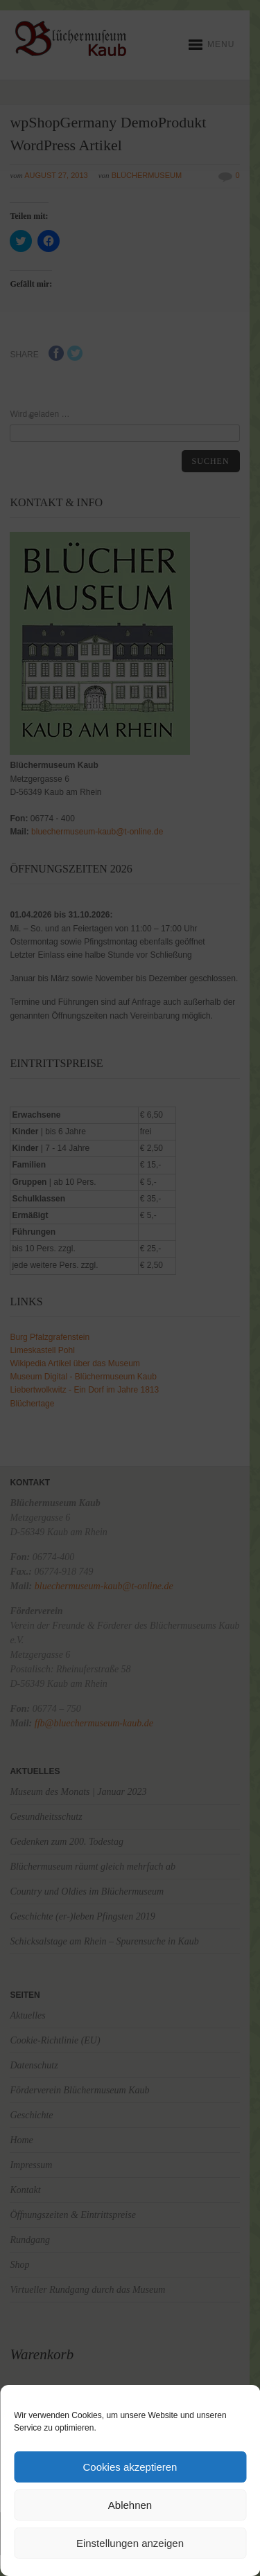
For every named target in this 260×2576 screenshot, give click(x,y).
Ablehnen (130, 2505)
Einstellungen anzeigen (130, 2543)
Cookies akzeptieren (130, 2467)
